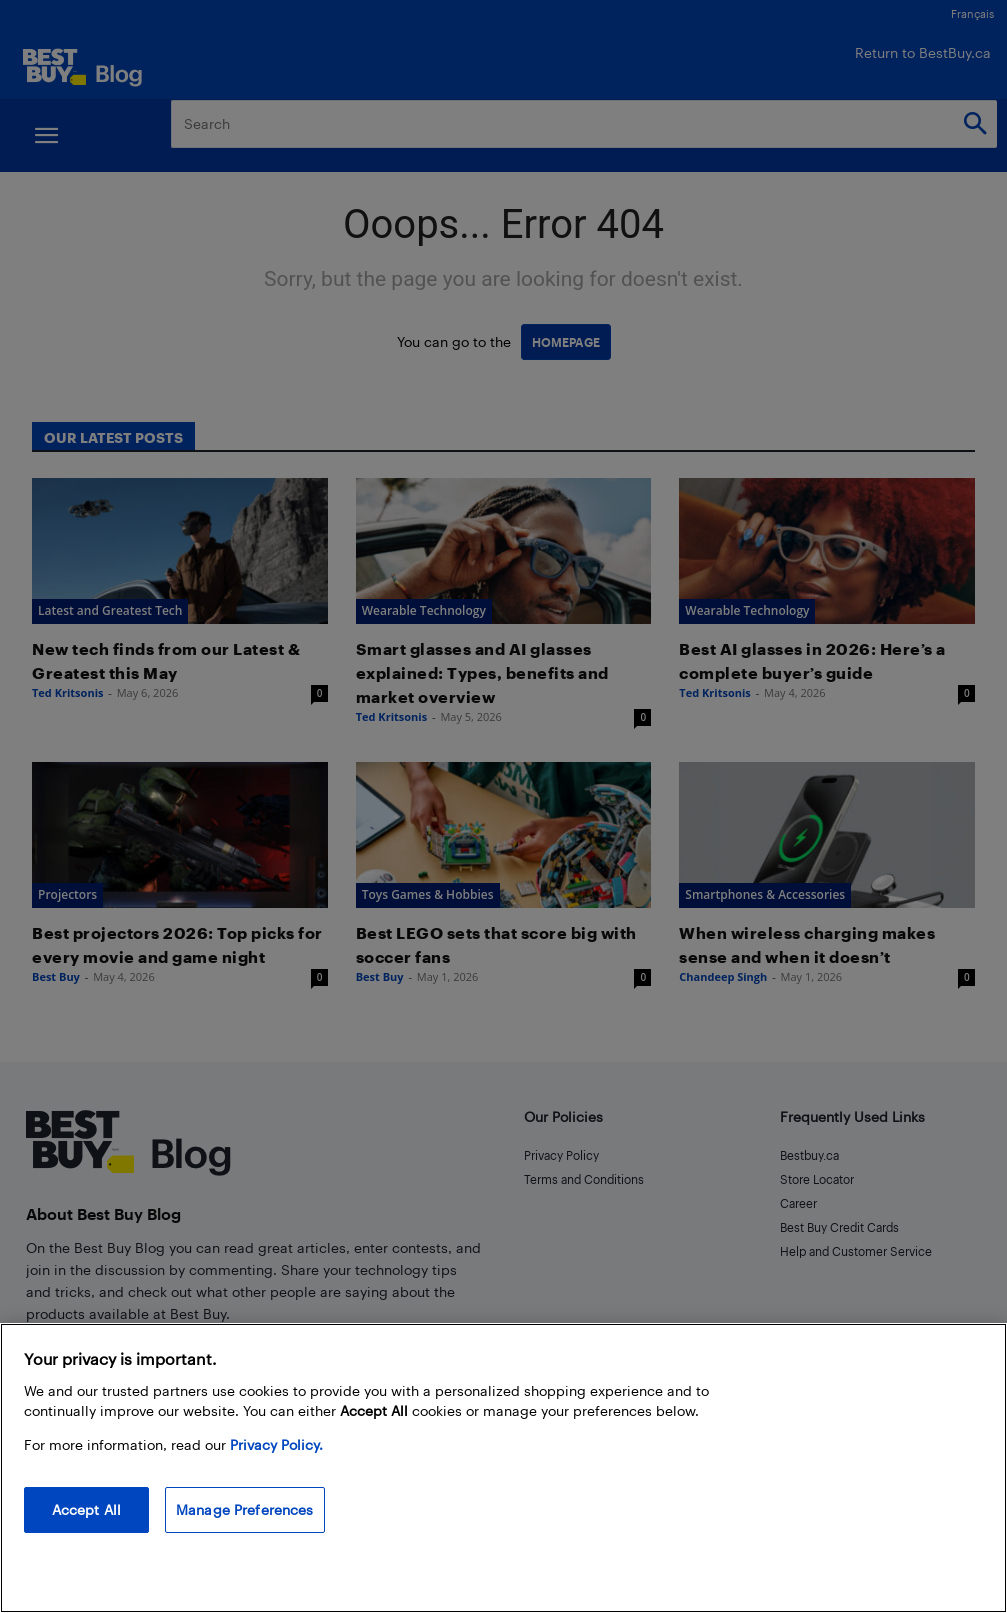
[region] (503, 1468)
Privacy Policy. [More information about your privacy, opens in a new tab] (276, 1444)
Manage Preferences (245, 1509)
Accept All (86, 1509)
